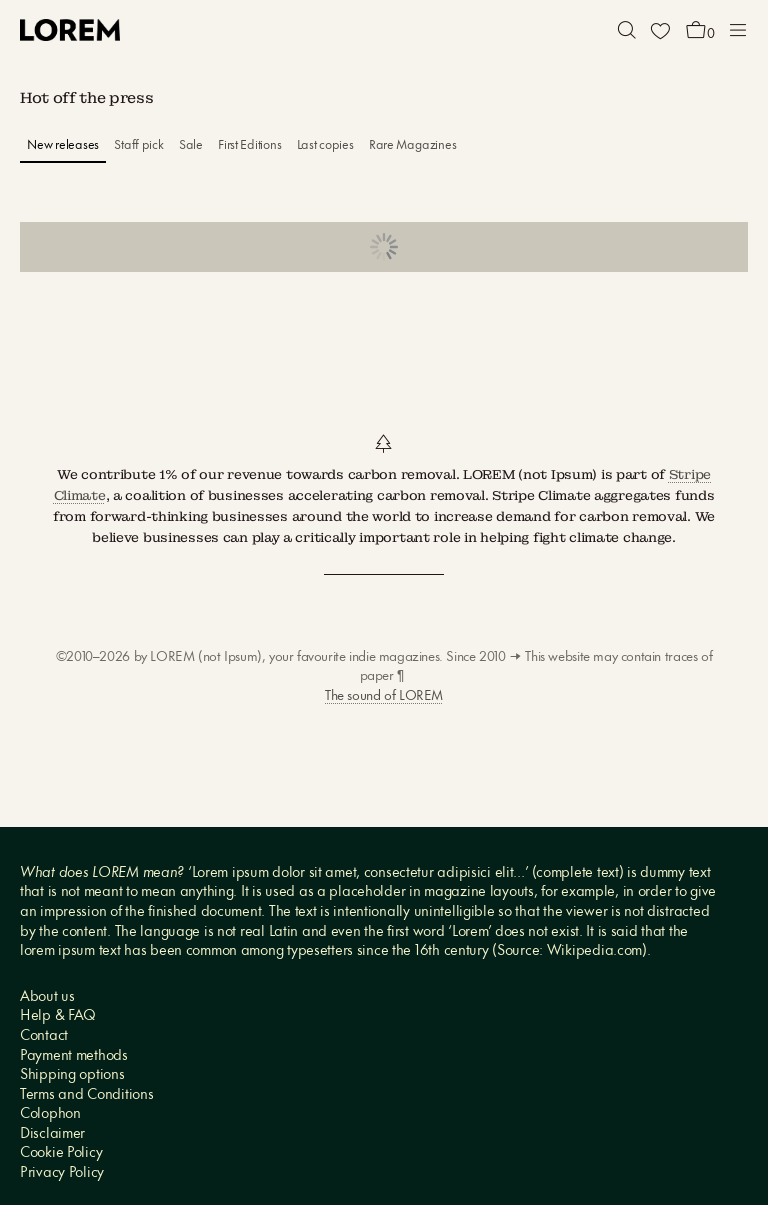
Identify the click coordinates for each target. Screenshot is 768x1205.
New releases (63, 145)
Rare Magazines (412, 145)
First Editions (249, 145)
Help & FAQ (58, 1016)
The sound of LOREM (384, 696)
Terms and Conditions (86, 1095)
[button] (627, 30)
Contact (44, 1036)
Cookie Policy (61, 1153)
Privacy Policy (62, 1173)
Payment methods (74, 1056)
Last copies (325, 145)
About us (47, 997)
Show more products (384, 247)
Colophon (50, 1114)
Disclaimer (52, 1134)
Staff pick (138, 145)
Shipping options (72, 1075)
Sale (191, 145)
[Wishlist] (660, 30)
